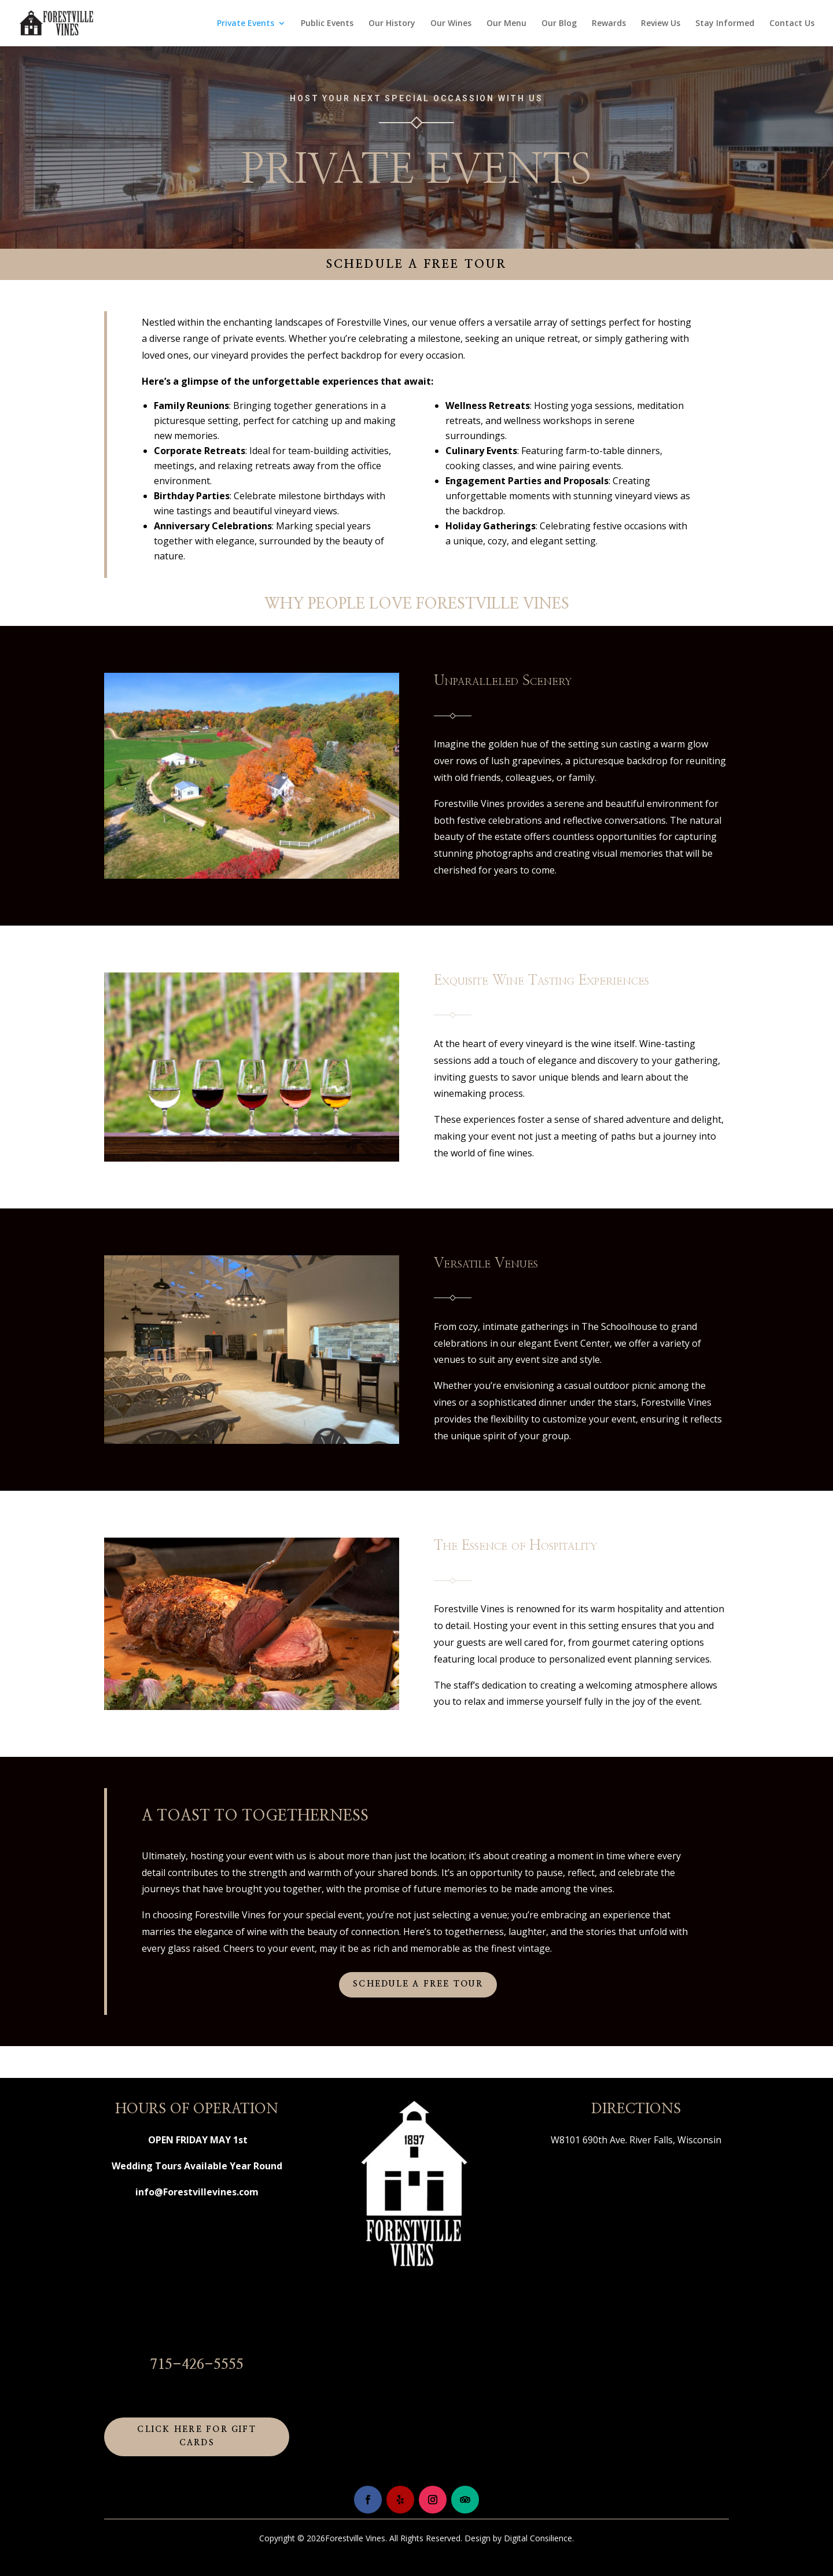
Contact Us (791, 23)
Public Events (327, 23)
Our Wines (450, 23)
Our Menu (506, 23)
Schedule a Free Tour (416, 264)
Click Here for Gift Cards (196, 2437)
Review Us (660, 23)
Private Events (245, 23)
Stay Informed (724, 23)
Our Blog (559, 23)
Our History (391, 23)
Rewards (609, 23)
